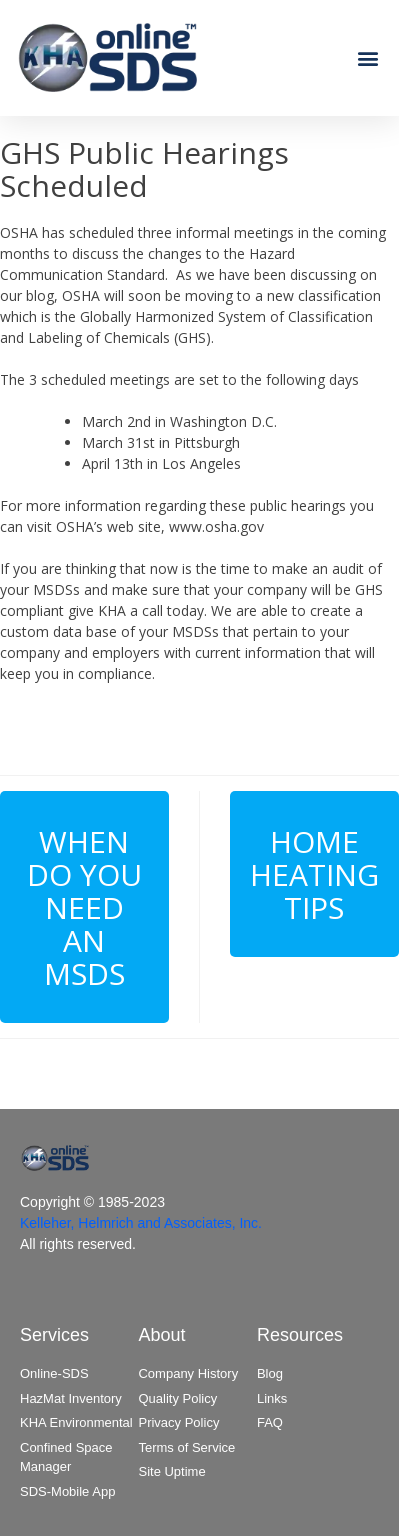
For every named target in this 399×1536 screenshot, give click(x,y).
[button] (367, 57)
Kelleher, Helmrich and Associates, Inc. (141, 1223)
